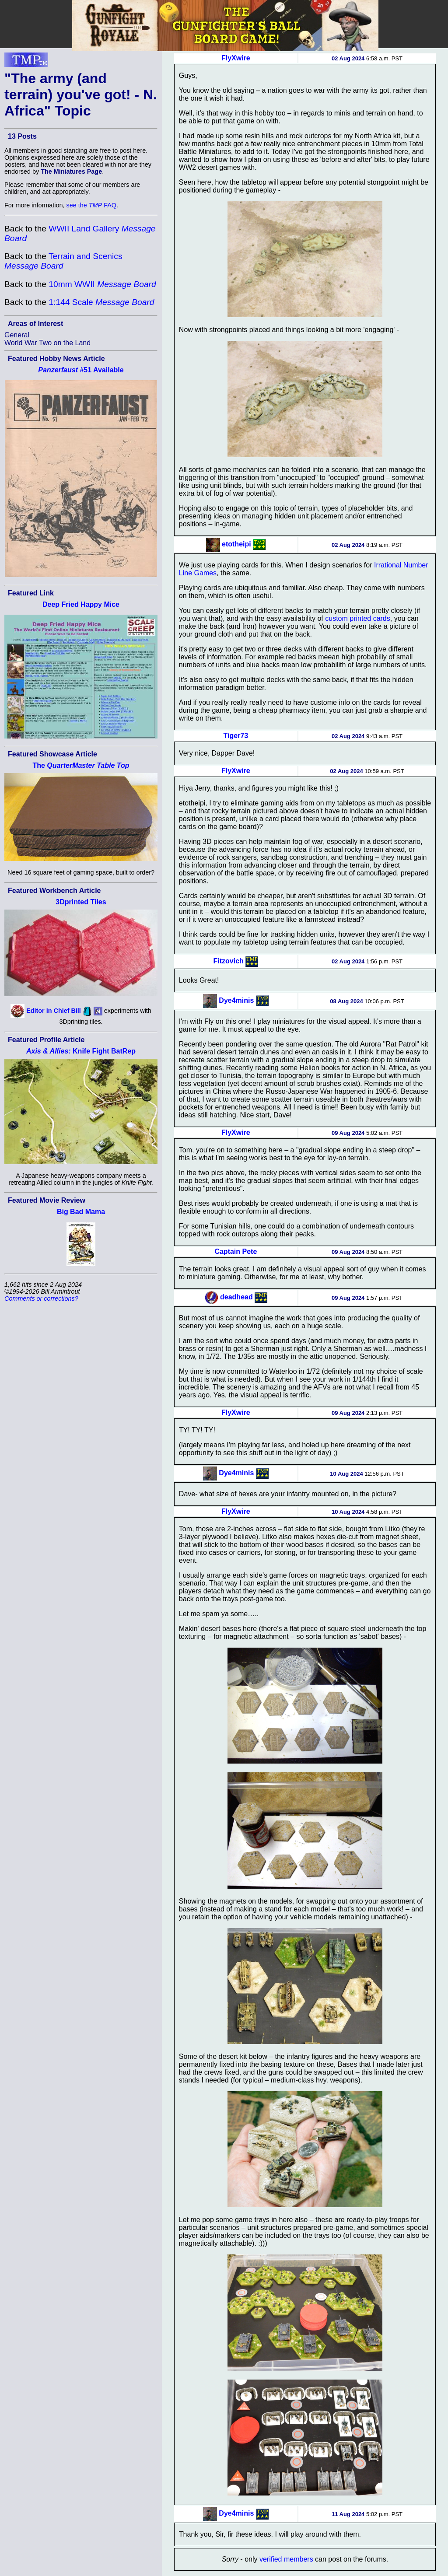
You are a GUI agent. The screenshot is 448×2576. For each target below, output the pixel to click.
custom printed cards (357, 618)
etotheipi (236, 544)
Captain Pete (235, 1251)
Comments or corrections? (41, 1298)
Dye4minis (236, 1000)
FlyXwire (235, 58)
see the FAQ (91, 205)
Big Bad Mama (81, 1211)
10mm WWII (102, 284)
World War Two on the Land (47, 342)
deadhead (236, 1297)
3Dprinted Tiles (81, 902)
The (80, 765)
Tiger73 (236, 735)
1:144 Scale (101, 302)
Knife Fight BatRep (81, 1051)
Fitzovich (228, 961)
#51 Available (80, 370)
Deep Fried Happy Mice (80, 604)
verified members (286, 2559)
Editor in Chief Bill (53, 1010)
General (16, 335)
